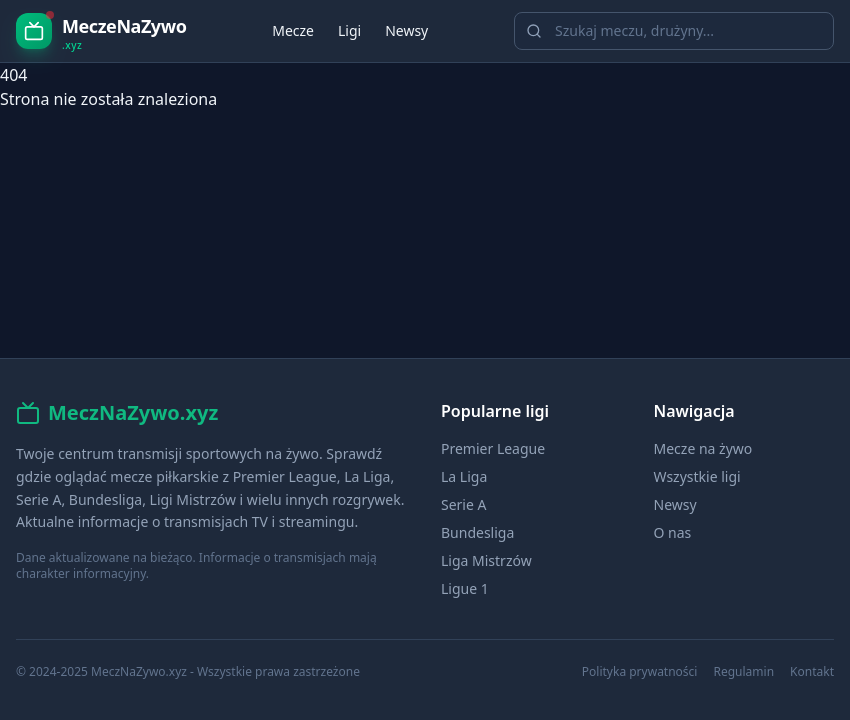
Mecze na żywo (703, 448)
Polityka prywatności (640, 672)
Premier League (493, 448)
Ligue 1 (465, 588)
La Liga (464, 476)
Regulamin (743, 672)
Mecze (293, 30)
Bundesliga (477, 532)
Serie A (463, 504)
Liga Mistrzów (486, 560)
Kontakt (812, 672)
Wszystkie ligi (697, 476)
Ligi (349, 30)
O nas (673, 532)
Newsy (406, 30)
